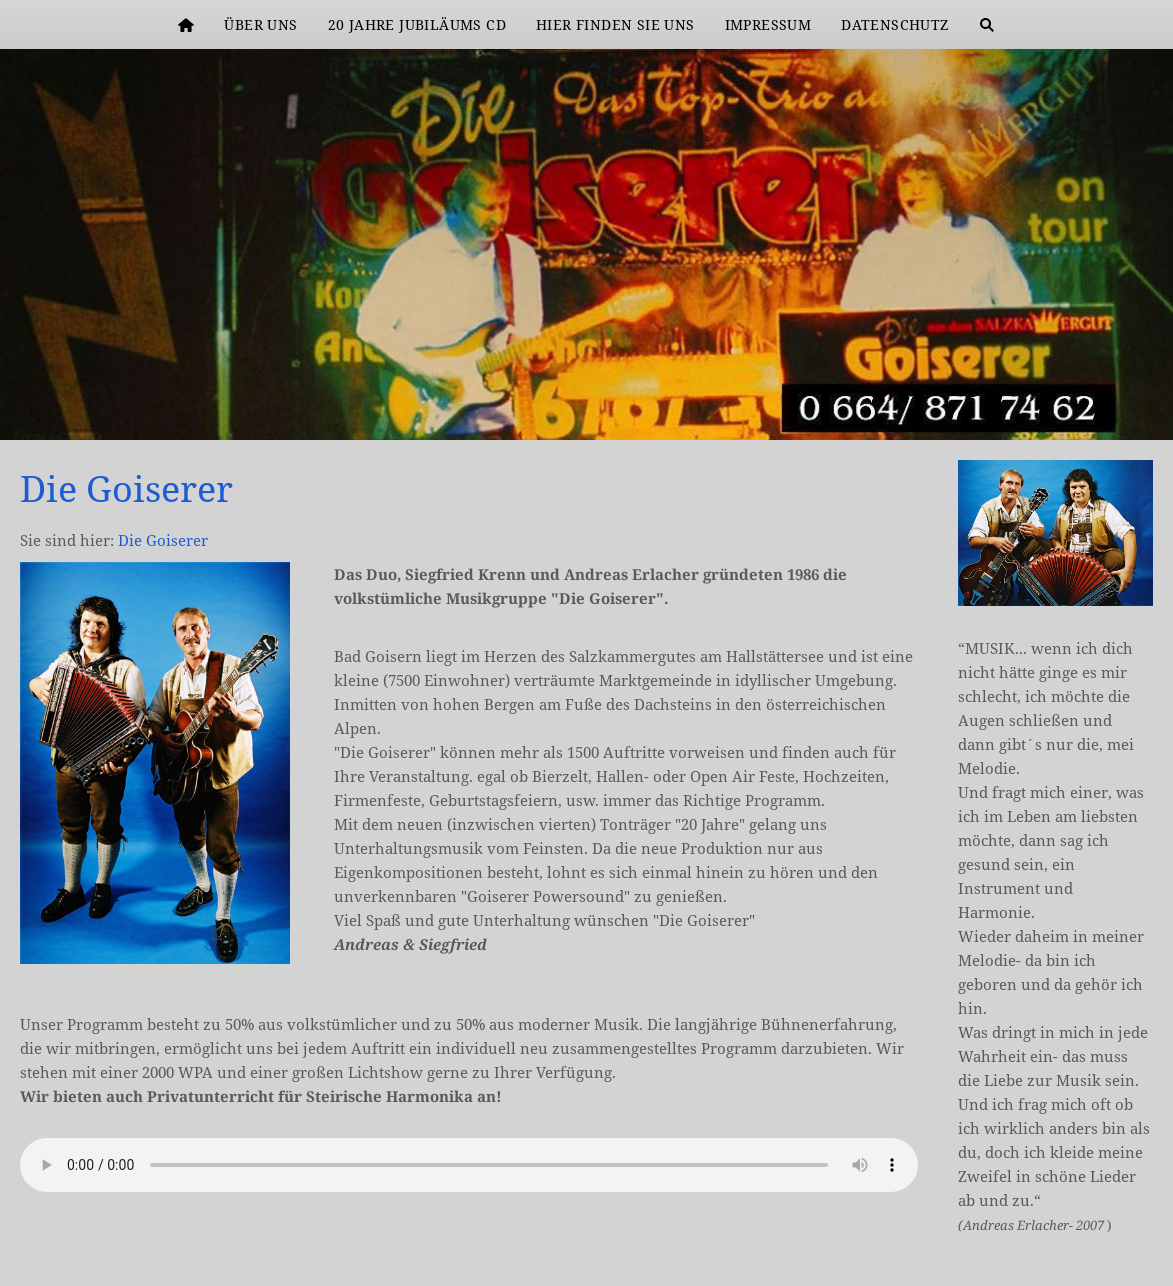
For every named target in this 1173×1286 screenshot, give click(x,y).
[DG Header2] (1141, 408)
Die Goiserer (163, 540)
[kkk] (1117, 408)
